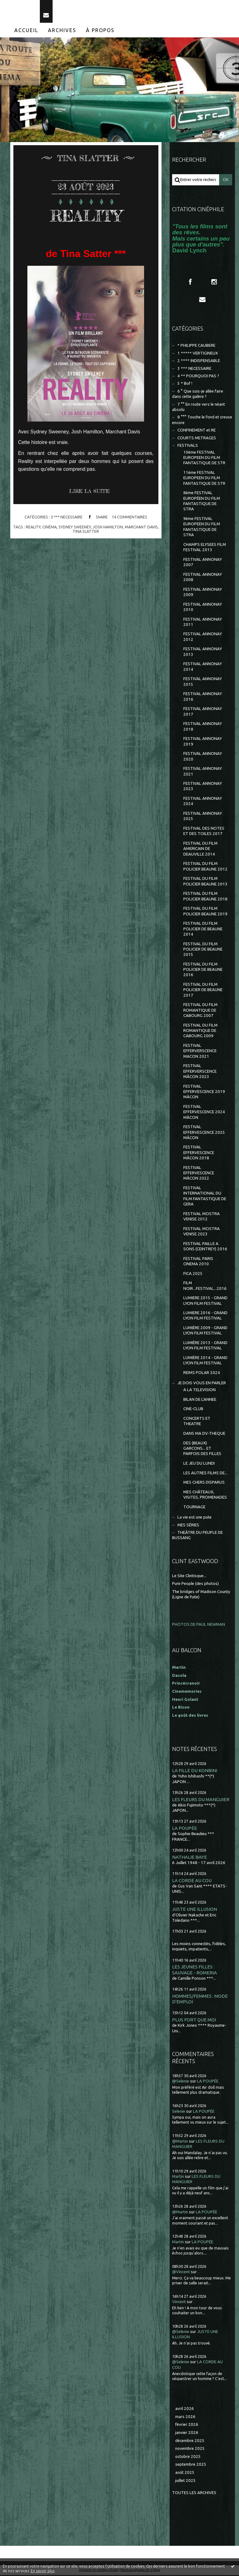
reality (33, 528)
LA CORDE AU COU (192, 1881)
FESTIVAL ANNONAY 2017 (202, 713)
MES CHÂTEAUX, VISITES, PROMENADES (205, 1495)
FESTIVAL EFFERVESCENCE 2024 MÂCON (204, 1113)
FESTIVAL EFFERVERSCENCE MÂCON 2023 (200, 1072)
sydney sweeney (75, 528)
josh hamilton (108, 528)
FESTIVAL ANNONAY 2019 (202, 742)
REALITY (85, 216)
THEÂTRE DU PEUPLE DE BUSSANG (197, 1536)
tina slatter (86, 532)
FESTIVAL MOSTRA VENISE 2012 (201, 1217)
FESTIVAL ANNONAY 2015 (202, 683)
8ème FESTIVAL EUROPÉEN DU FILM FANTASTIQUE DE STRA (201, 502)
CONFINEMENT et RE (196, 431)
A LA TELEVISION (199, 1390)
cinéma (49, 528)
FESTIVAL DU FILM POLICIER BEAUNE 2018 (205, 897)
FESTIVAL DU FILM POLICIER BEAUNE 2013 (205, 882)
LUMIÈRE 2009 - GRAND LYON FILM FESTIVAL (205, 1331)
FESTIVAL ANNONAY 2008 (202, 578)
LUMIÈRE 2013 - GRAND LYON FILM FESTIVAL (205, 1346)
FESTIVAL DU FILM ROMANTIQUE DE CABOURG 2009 (200, 1031)
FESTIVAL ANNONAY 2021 (202, 772)
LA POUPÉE (184, 1829)
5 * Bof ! (184, 384)
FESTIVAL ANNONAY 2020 (202, 757)
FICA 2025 (193, 1274)
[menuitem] (26, 31)
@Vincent (181, 2272)
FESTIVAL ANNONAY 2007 (202, 563)
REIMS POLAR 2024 (201, 1373)
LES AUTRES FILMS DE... (205, 1474)
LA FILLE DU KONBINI (194, 1771)
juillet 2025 (185, 2481)
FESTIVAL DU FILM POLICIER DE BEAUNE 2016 (203, 970)
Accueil (26, 31)
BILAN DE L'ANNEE (199, 1400)
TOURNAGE (194, 1507)
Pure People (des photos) (195, 1584)
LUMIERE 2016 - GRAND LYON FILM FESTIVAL (205, 1316)
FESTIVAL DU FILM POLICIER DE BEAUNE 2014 (203, 929)
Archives (62, 31)
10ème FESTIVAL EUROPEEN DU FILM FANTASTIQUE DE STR (204, 458)
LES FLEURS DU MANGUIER (200, 1800)
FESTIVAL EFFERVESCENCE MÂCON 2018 (198, 1154)
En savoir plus (42, 2571)
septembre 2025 (190, 2465)
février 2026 (186, 2425)
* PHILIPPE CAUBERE (196, 346)
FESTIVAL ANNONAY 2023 (202, 787)
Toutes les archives (194, 2493)
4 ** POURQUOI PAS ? (198, 376)
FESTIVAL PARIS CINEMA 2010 (198, 1262)
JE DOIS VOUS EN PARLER (201, 1384)
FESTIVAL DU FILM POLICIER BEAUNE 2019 (205, 912)
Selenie (178, 2112)
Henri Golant (185, 1700)
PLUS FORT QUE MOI (194, 2020)
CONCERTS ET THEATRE (196, 1422)
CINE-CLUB (193, 1410)
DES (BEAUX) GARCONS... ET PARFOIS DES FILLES (202, 1449)
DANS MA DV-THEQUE (204, 1434)
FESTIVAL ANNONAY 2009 (202, 593)
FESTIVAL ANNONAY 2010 (202, 608)
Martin (178, 2177)
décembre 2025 (189, 2441)
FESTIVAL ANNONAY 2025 (202, 817)
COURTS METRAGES (196, 438)
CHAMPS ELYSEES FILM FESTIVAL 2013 (204, 548)
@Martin (180, 2142)
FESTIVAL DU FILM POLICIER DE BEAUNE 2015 (203, 950)
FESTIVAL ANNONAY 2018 (202, 727)
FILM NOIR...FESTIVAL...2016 (205, 1286)
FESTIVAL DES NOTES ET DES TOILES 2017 (203, 832)
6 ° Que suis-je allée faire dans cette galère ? (197, 395)
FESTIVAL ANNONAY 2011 (202, 623)
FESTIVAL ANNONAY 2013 (202, 653)
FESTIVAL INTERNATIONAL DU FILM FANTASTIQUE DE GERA (204, 1196)
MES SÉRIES (188, 1526)
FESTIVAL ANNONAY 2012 (202, 638)
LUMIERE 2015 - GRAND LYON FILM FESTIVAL (205, 1301)
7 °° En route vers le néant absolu (198, 408)
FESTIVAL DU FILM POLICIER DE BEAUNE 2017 (203, 991)
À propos (100, 31)
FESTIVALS (187, 446)
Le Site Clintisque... (189, 1576)
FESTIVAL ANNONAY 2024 (202, 802)
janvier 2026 (186, 2433)
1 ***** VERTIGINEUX (197, 354)
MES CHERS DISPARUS (204, 1483)
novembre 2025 (190, 2449)
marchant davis (141, 528)
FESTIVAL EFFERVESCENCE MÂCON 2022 (198, 1174)
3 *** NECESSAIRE (66, 518)
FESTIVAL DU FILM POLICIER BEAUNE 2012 (205, 867)
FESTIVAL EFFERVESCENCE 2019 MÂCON (204, 1092)
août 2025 (184, 2473)
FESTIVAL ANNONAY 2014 (202, 668)
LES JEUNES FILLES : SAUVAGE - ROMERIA (194, 1970)
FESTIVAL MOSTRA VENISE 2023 (201, 1232)
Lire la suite (89, 492)
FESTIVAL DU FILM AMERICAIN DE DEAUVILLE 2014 (200, 849)
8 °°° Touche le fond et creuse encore (202, 421)
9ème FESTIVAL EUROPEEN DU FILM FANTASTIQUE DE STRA (201, 527)
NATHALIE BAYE (189, 1858)
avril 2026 (184, 2409)
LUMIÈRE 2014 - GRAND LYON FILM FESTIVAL (205, 1361)
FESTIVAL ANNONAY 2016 (202, 698)
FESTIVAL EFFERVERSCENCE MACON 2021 (200, 1052)
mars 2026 (185, 2417)
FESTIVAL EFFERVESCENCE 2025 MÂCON (204, 1133)
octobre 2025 (188, 2457)
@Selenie (180, 2082)
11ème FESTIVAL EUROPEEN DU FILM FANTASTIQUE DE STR (204, 479)
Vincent (179, 2302)
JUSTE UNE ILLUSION (194, 1910)
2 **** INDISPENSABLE (198, 361)
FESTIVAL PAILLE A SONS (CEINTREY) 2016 (205, 1247)
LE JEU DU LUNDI (199, 1464)
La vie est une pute (194, 1518)
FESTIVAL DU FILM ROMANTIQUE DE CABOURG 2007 (200, 1011)
